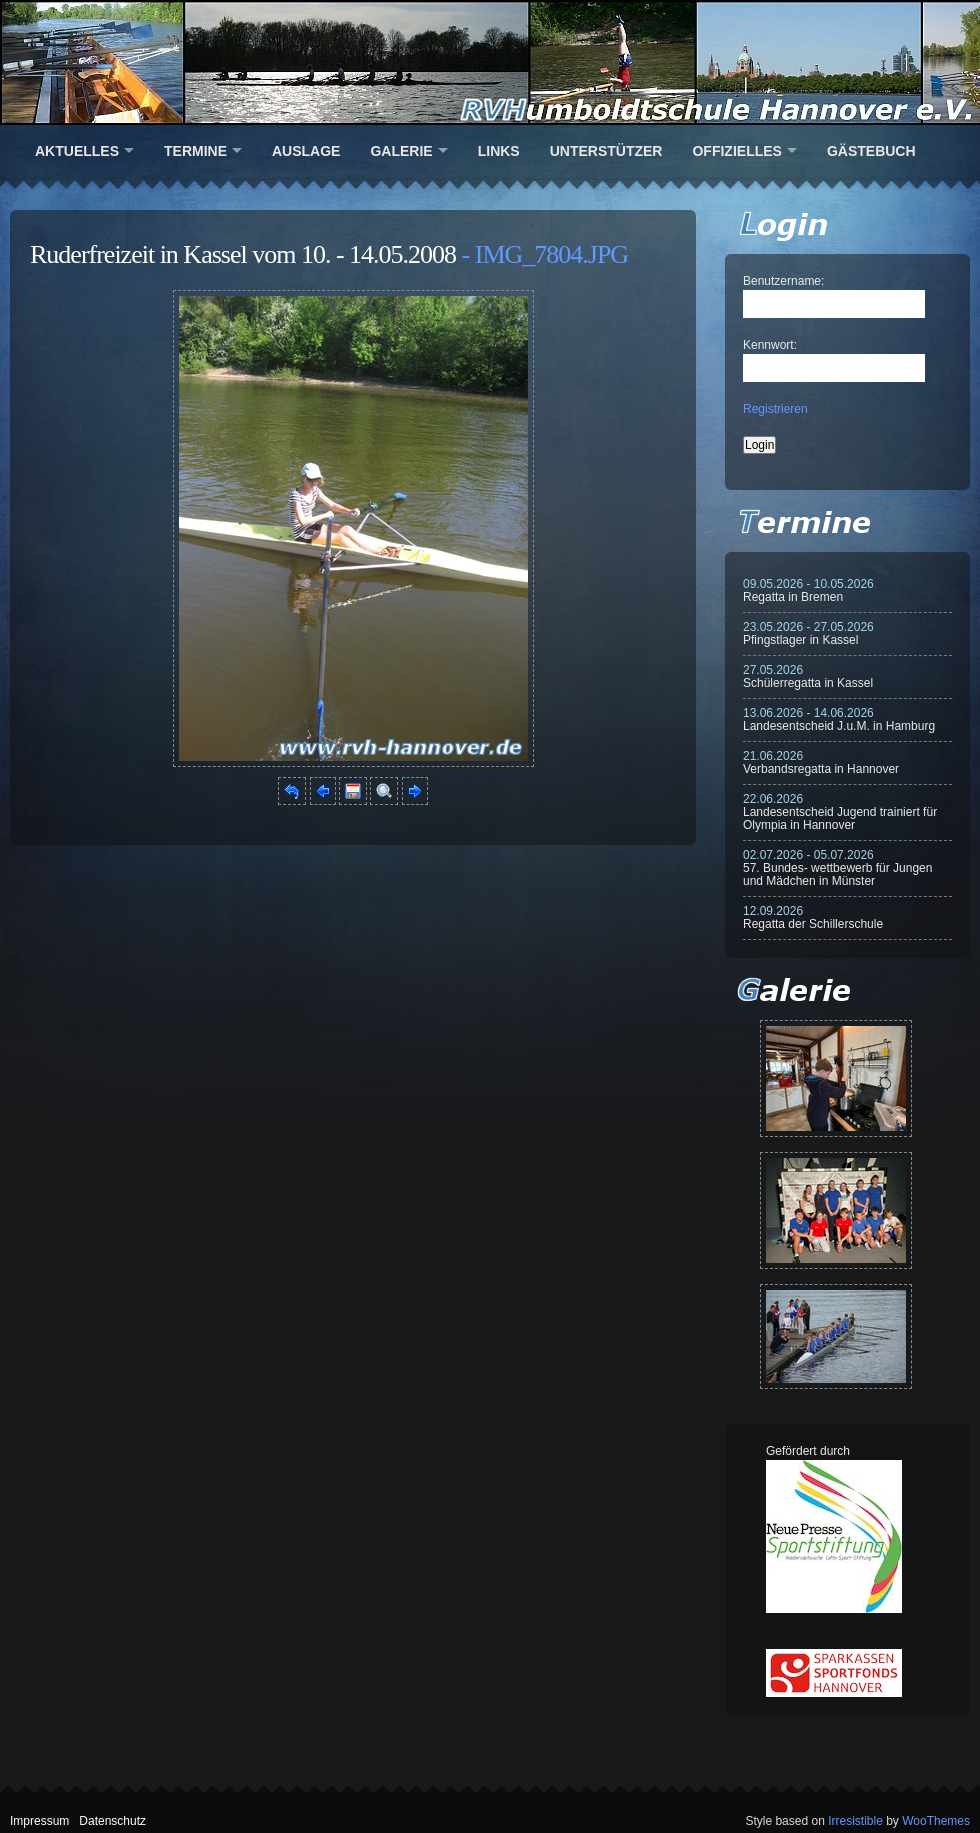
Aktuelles (77, 151)
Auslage (306, 151)
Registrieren (775, 409)
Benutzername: (783, 281)
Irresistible (855, 1821)
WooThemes (936, 1821)
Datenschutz (112, 1821)
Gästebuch (871, 151)
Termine (195, 151)
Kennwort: (770, 345)
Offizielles (736, 151)
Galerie (401, 151)
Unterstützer (606, 151)
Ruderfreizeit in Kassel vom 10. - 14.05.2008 (243, 254)
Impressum (39, 1821)
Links (499, 151)
